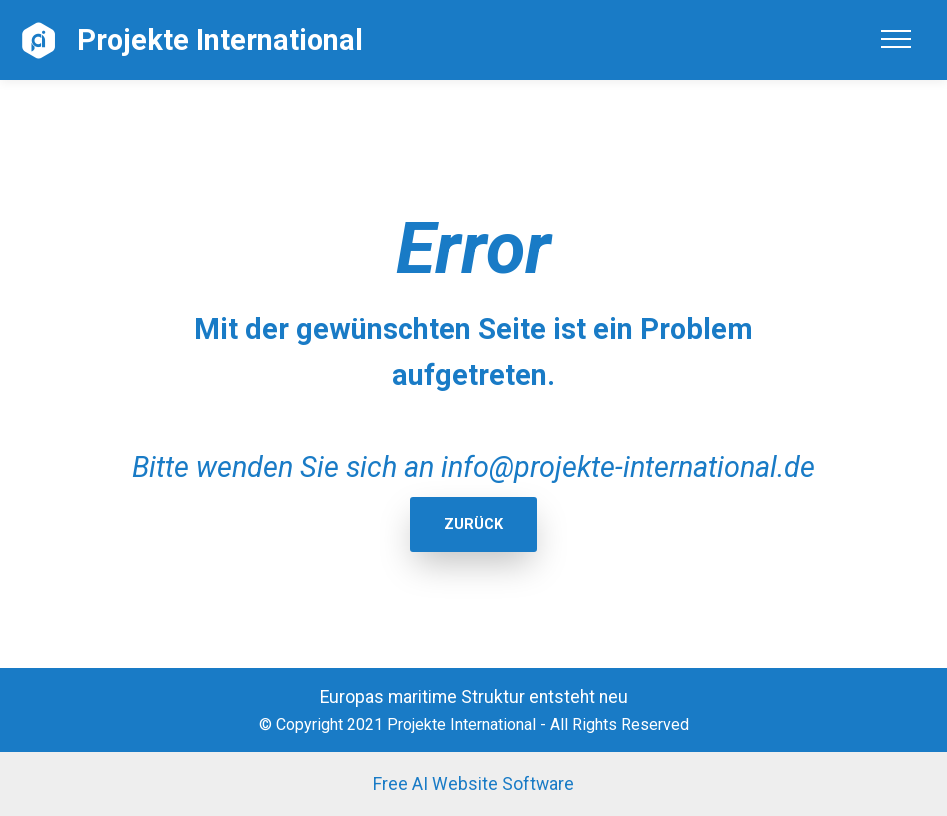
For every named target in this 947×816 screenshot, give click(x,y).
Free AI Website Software (473, 784)
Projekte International (220, 40)
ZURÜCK (473, 524)
